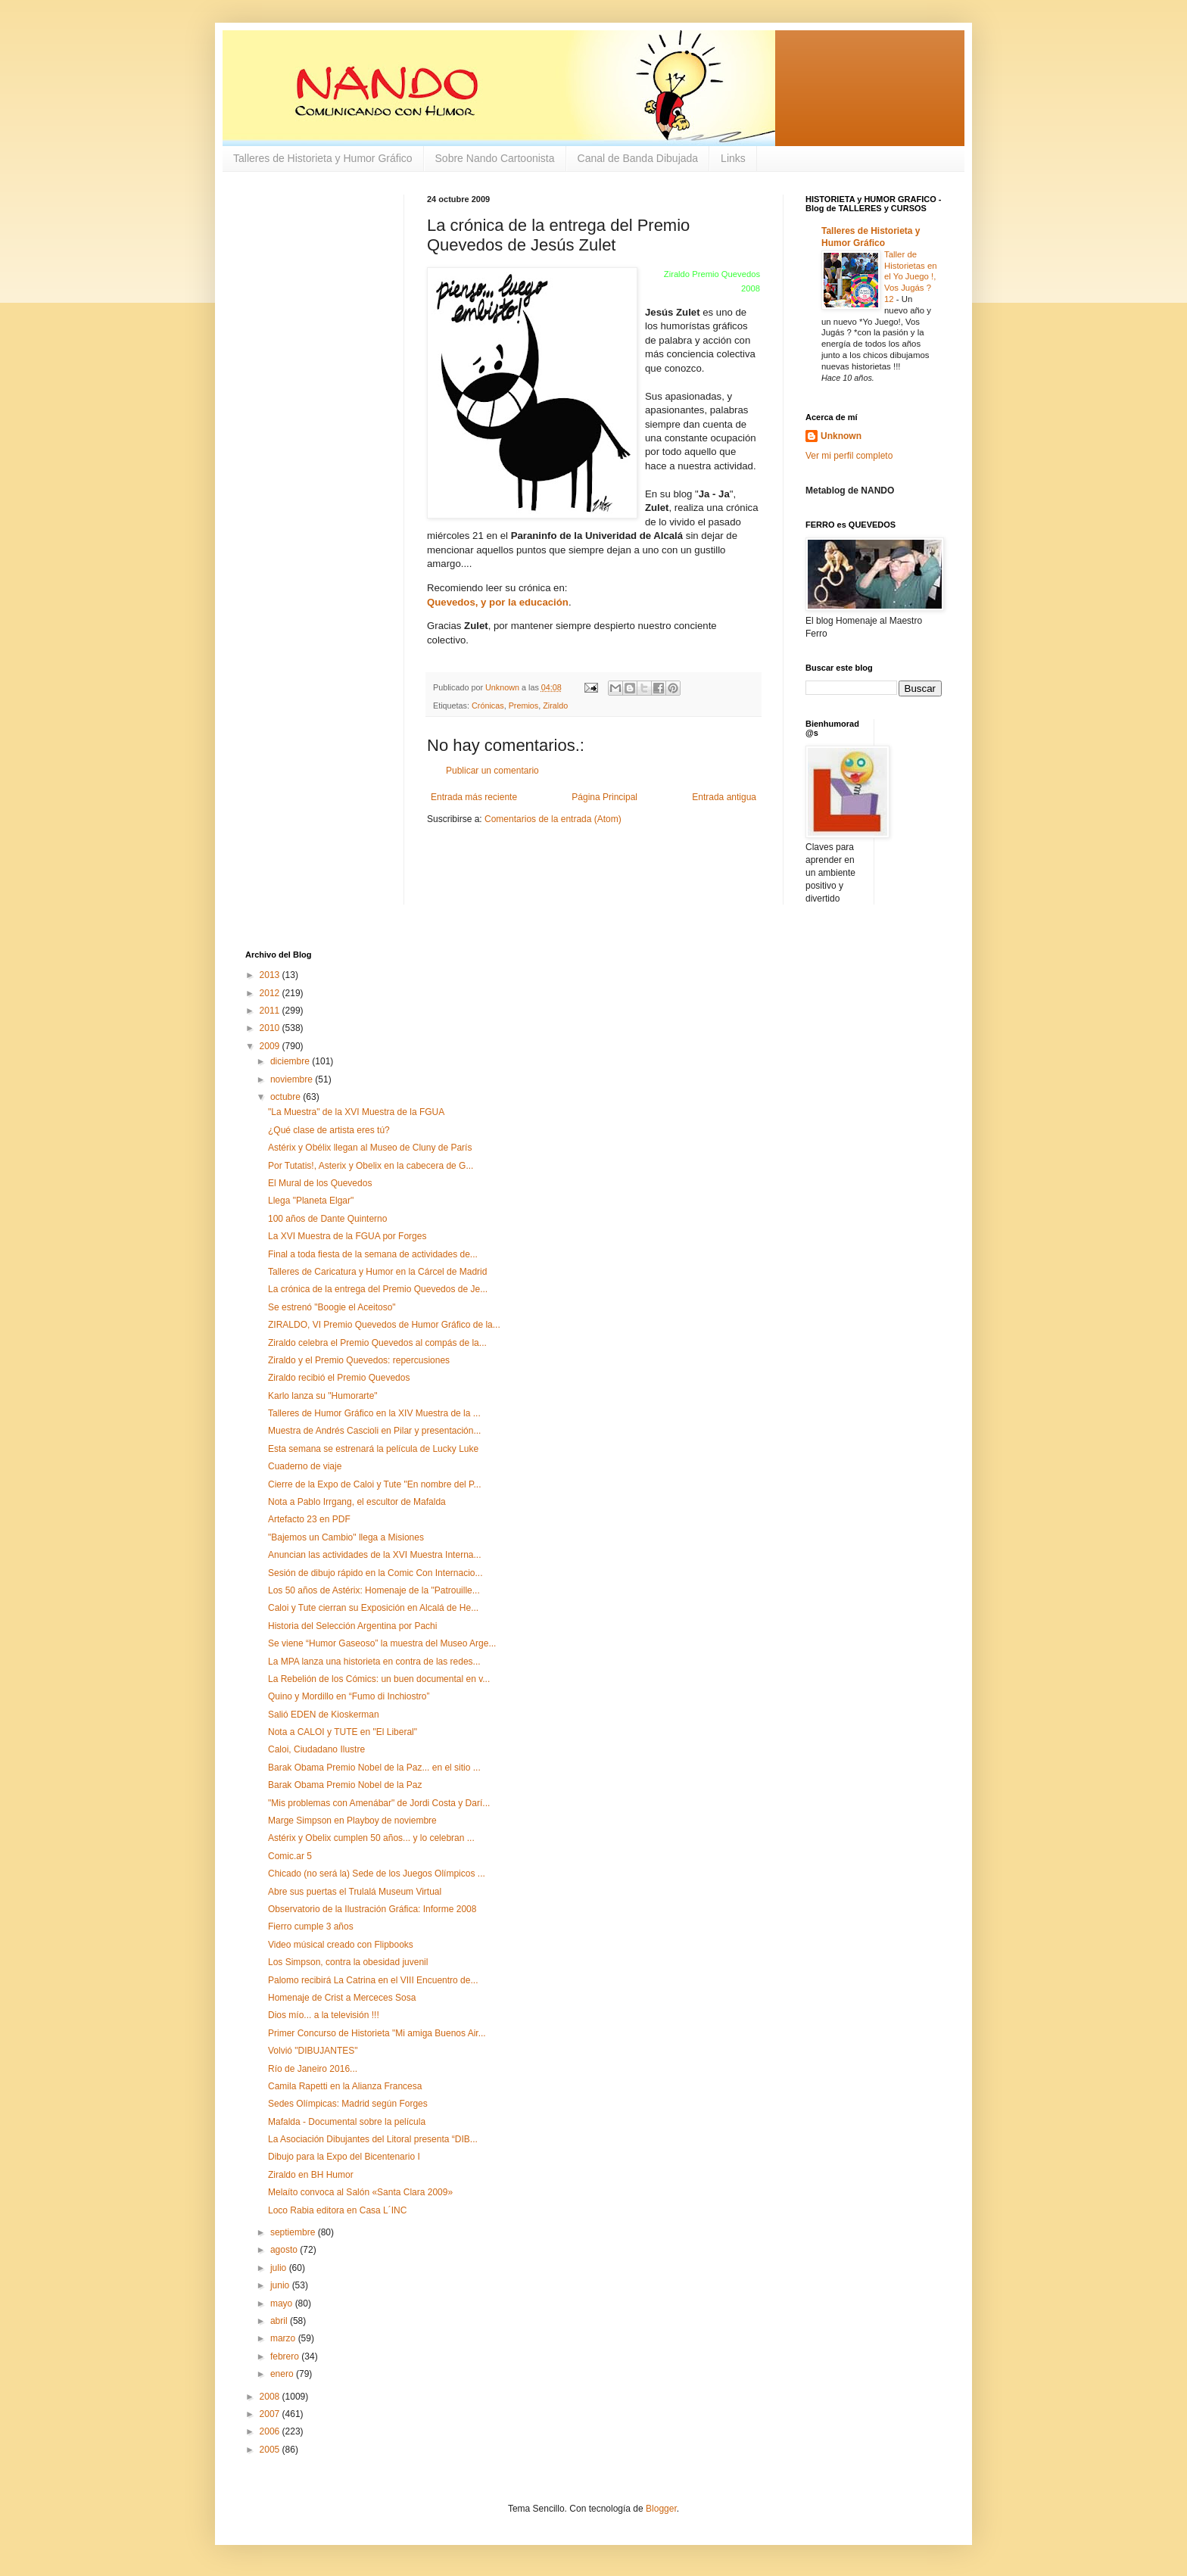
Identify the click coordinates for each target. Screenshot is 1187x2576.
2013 (271, 975)
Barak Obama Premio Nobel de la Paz (345, 1785)
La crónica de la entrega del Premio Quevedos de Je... (378, 1289)
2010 (271, 1028)
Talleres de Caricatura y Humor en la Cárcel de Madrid (377, 1271)
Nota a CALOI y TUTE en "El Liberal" (342, 1732)
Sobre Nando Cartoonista (495, 158)
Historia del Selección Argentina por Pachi (352, 1626)
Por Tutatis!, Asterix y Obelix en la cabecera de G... (370, 1165)
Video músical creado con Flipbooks (340, 1944)
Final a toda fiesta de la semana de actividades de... (373, 1254)
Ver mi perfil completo (849, 455)
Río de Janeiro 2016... (312, 2069)
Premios (524, 705)
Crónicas (488, 705)
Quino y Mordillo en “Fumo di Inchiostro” (348, 1696)
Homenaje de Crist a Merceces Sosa (342, 1997)
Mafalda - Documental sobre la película (346, 2122)
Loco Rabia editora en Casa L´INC (337, 2210)
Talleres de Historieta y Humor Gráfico (323, 158)
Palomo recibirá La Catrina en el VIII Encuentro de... (373, 1980)
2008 (271, 2396)
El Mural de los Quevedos (320, 1183)
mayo (282, 2303)
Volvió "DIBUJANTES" (313, 2050)
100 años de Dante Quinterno (327, 1218)
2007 (271, 2414)
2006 (271, 2431)
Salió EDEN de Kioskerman (323, 1714)
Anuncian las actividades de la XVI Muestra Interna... (374, 1555)
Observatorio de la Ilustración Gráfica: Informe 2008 (372, 1909)
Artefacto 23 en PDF (309, 1519)
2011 (271, 1010)
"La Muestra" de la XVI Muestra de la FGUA (356, 1112)
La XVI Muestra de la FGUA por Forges (347, 1236)
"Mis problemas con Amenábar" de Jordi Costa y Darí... (379, 1803)
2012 (271, 993)
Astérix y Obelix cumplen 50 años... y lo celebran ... (371, 1838)
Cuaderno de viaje (304, 1466)
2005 (271, 2449)
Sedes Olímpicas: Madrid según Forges (348, 2103)
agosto (285, 2249)
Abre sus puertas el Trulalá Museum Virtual (354, 1891)
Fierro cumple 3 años (311, 1926)
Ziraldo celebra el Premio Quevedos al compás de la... (377, 1343)
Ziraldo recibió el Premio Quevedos (339, 1377)
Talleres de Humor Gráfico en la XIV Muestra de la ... (374, 1413)
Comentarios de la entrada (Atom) (553, 819)
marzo (284, 2338)
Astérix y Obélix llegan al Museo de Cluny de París (370, 1147)
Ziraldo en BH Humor (311, 2175)
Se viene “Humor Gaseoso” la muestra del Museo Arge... (382, 1643)
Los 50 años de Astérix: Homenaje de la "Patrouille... (374, 1590)
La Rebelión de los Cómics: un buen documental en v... (379, 1679)
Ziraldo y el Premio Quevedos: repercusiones (359, 1360)
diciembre (291, 1061)
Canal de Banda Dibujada (638, 158)
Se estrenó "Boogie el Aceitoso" (332, 1307)
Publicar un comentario (492, 770)
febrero (285, 2356)
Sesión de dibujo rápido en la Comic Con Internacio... (375, 1573)
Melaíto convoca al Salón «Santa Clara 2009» (360, 2192)
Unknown (841, 436)
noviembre (292, 1079)
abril (280, 2321)
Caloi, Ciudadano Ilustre (316, 1749)
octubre (286, 1097)
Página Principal (604, 797)
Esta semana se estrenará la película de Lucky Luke (373, 1449)
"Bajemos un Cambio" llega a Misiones (346, 1537)
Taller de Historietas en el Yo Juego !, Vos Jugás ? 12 (910, 277)
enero (283, 2374)
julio (279, 2268)
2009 (271, 1046)
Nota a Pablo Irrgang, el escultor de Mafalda (357, 1502)
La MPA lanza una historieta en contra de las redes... (374, 1661)
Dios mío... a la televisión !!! (323, 2015)
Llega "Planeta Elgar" (311, 1200)
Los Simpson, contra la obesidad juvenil (348, 1962)
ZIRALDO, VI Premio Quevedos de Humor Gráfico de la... (384, 1324)
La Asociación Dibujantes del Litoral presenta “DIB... (373, 2139)
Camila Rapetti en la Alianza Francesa (345, 2086)
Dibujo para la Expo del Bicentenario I (344, 2156)
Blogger (661, 2508)
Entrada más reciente (474, 797)
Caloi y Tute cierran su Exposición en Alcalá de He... (373, 1608)
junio (281, 2285)
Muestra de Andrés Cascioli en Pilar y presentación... (374, 1430)
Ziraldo (555, 705)
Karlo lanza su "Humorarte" (323, 1396)
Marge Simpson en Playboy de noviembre (352, 1820)
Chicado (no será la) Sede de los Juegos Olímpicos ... (376, 1873)
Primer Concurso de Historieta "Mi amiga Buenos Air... (377, 2033)
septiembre (294, 2232)
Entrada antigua (724, 797)
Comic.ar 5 (290, 1856)
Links (733, 158)
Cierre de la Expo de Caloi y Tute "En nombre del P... (374, 1484)
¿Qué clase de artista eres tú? (329, 1130)
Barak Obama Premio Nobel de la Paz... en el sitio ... (374, 1767)
